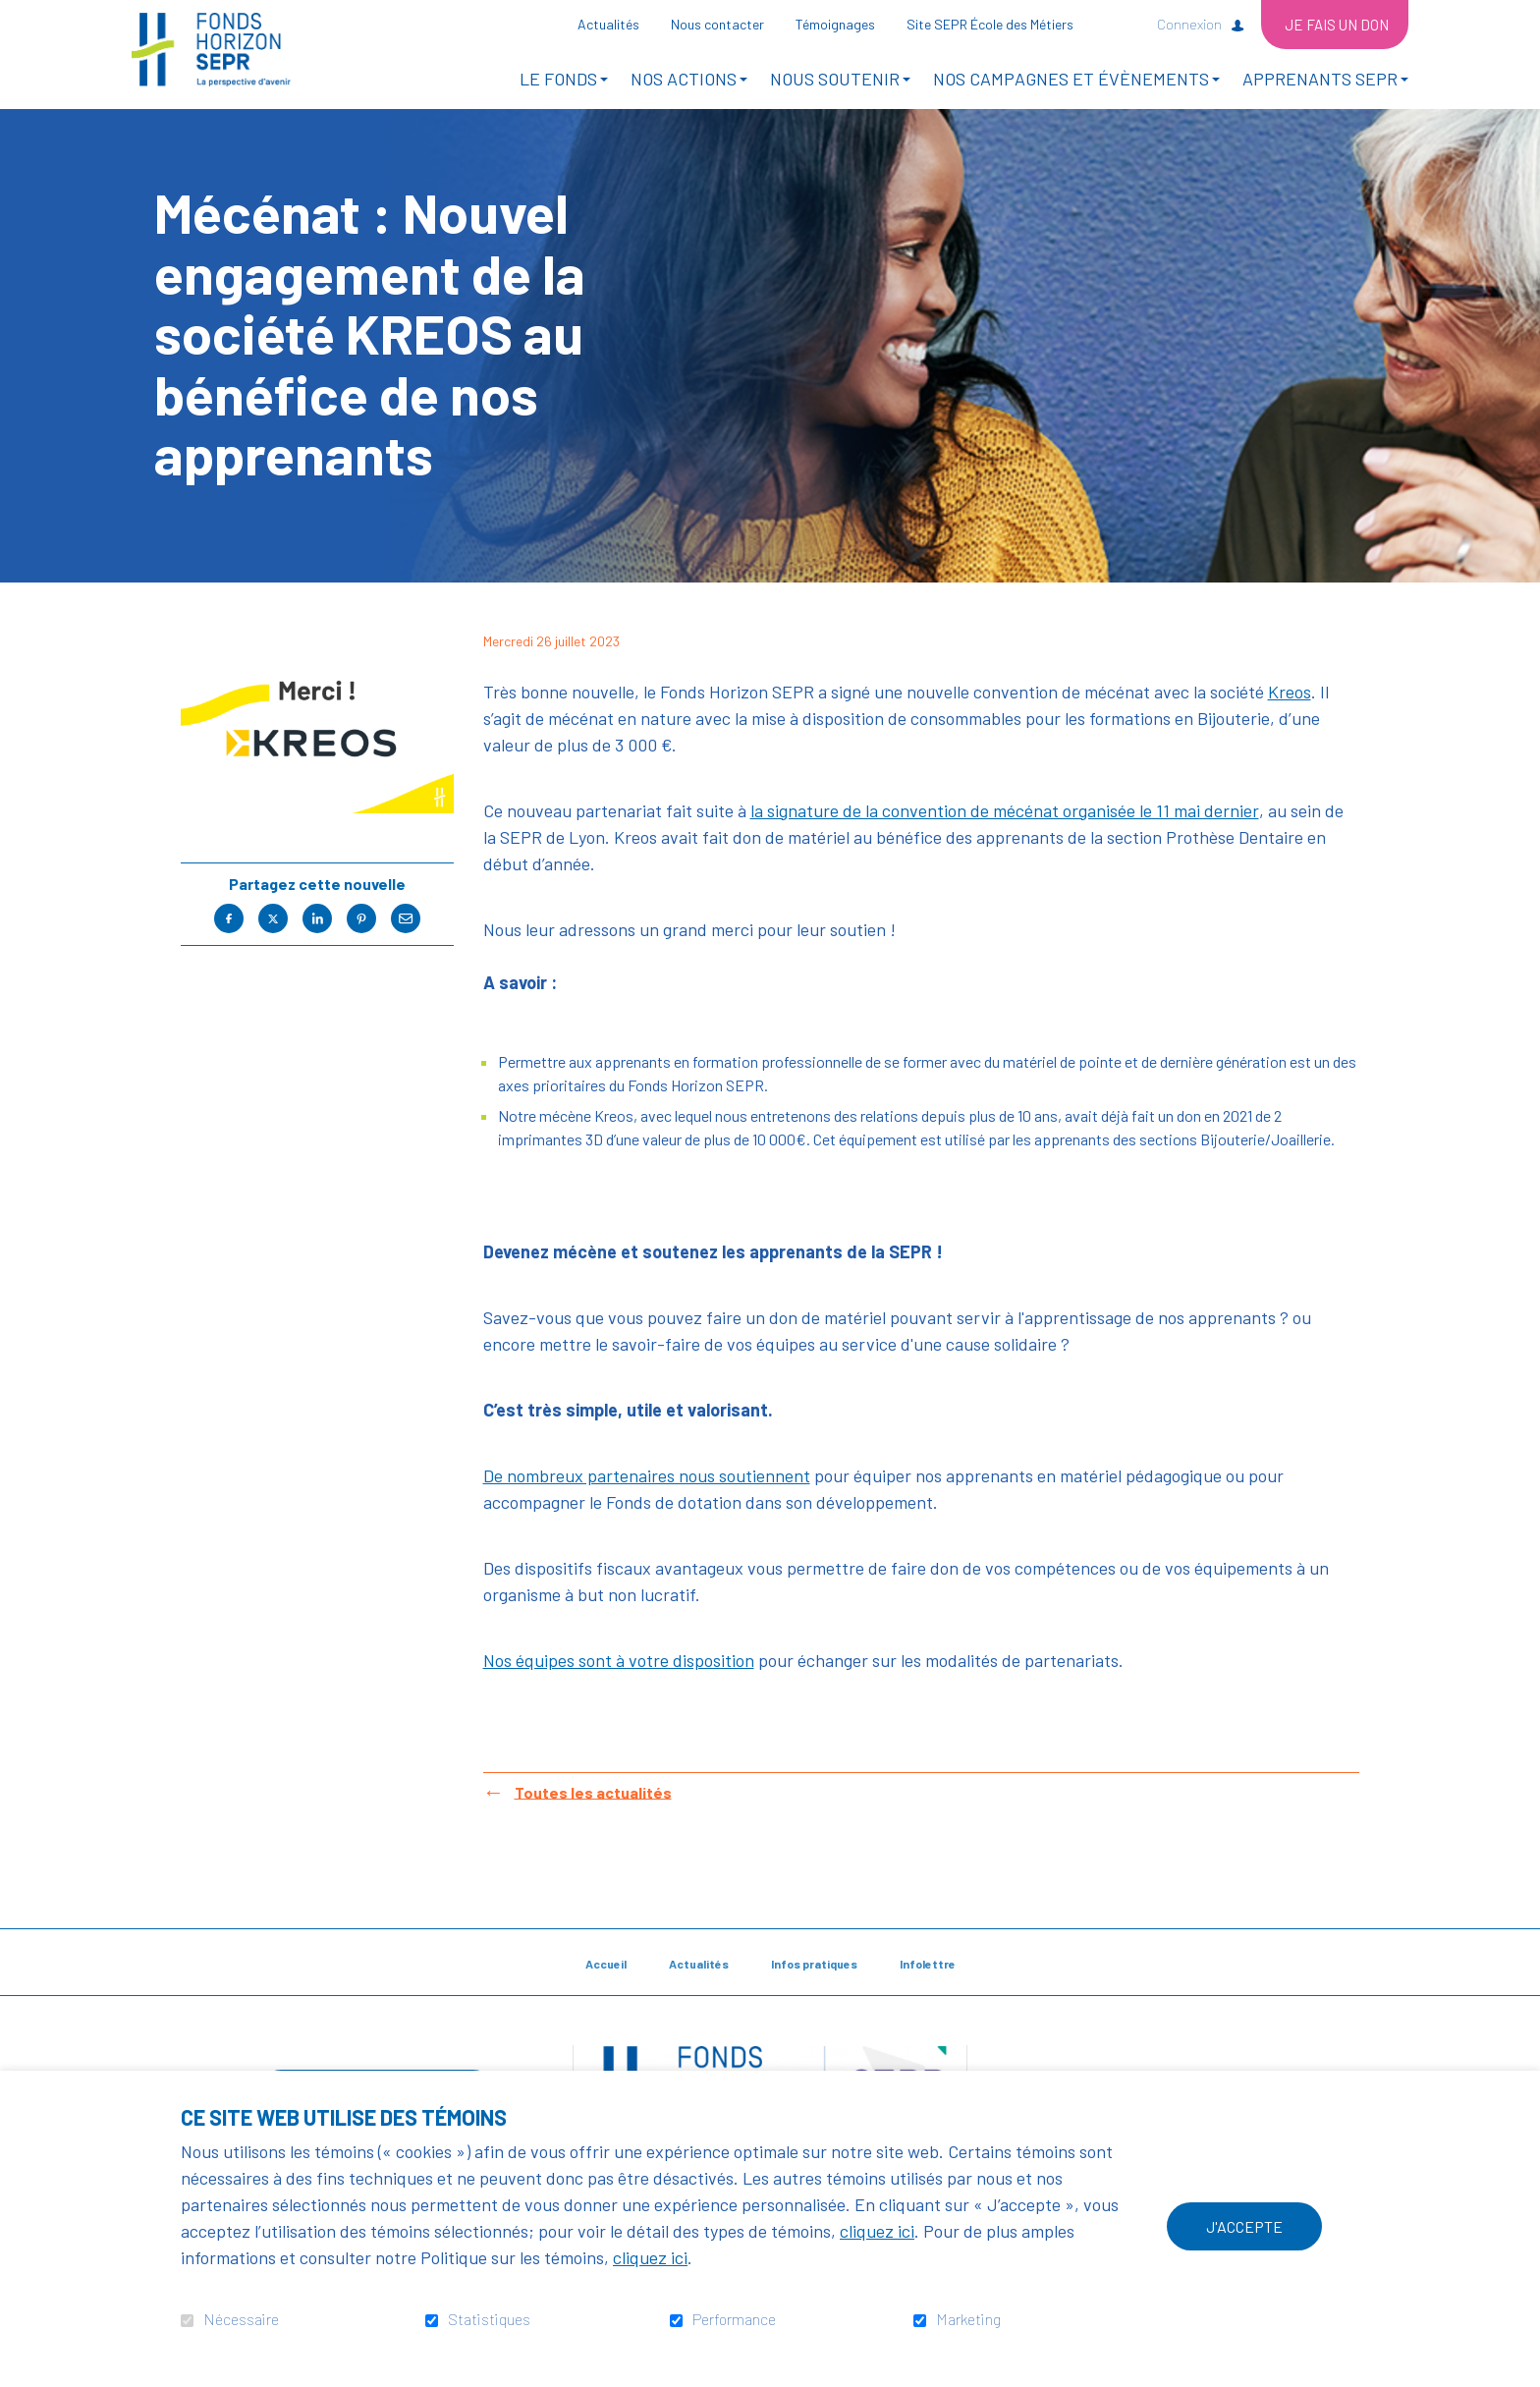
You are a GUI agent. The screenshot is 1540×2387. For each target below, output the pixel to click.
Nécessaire (241, 2319)
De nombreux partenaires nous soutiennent (646, 1501)
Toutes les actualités (593, 1816)
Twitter (273, 943)
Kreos (1289, 717)
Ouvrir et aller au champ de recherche (1121, 23)
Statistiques (489, 2319)
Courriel (405, 943)
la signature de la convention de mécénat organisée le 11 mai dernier (1004, 836)
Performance (734, 2319)
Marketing (968, 2319)
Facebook (229, 943)
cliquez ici (877, 2231)
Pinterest (361, 943)
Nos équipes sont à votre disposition (618, 1685)
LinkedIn (317, 943)
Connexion (1189, 24)
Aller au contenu (15, 15)
